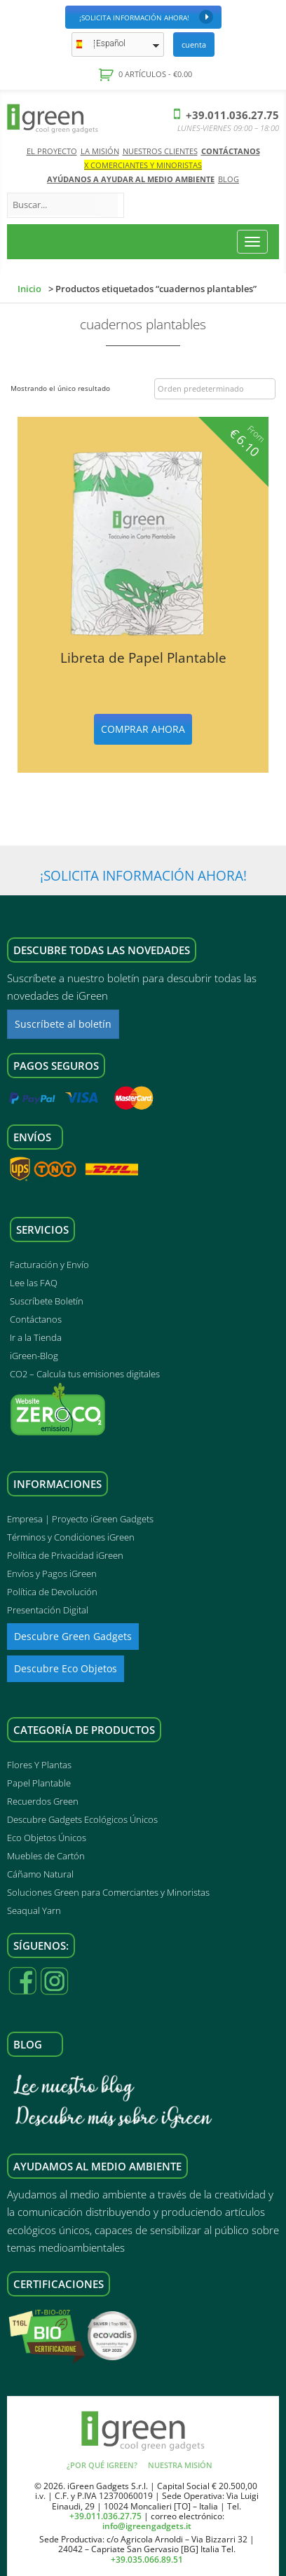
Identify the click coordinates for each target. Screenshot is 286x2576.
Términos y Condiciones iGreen (71, 1537)
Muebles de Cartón (46, 1856)
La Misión (100, 151)
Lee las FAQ (33, 1282)
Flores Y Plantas (39, 1764)
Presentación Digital (47, 1610)
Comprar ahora (143, 729)
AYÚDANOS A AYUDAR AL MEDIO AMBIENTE (130, 179)
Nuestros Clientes (160, 151)
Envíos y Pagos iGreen (52, 1573)
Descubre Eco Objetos (65, 1668)
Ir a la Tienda (36, 1337)
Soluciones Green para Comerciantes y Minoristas (108, 1892)
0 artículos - (154, 74)
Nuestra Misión (180, 2465)
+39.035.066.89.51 (147, 2559)
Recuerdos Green (43, 1801)
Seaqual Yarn (34, 1910)
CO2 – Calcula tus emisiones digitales (85, 1374)
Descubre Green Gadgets (73, 1636)
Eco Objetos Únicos (46, 1837)
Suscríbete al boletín (63, 1024)
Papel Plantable (39, 1783)
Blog (228, 179)
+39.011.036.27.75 (226, 115)
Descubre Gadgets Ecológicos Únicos (82, 1819)
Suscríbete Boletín (46, 1301)
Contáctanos (230, 151)
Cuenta (194, 44)
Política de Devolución (52, 1591)
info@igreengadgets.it (146, 2526)
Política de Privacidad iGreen (65, 1555)
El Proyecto (52, 151)
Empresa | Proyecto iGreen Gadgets (80, 1519)
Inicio (29, 288)
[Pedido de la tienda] (214, 388)
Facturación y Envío (49, 1264)
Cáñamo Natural (40, 1874)
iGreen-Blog (34, 1355)
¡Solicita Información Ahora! (146, 17)
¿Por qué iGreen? (102, 2465)
